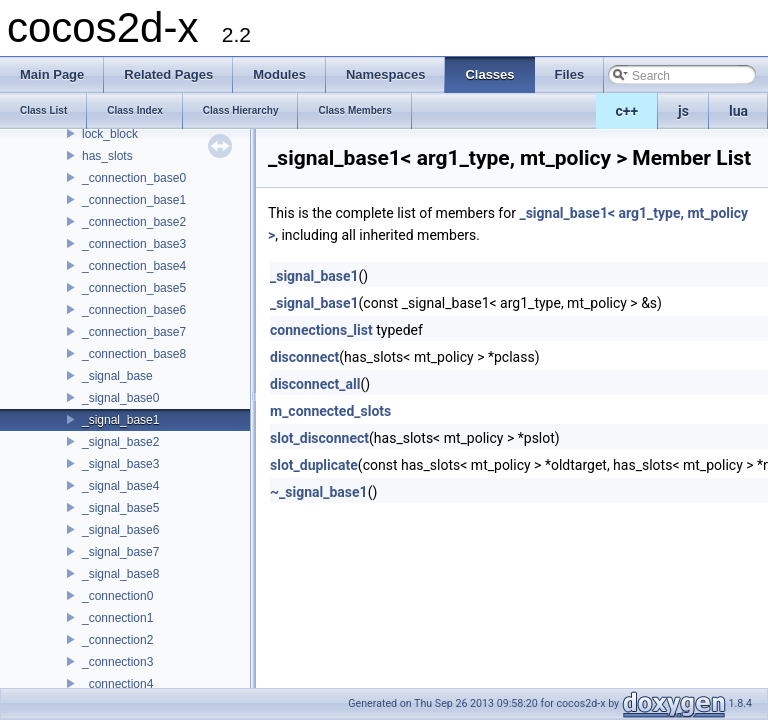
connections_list (321, 330)
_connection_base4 (134, 266)
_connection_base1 (134, 200)
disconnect (304, 357)
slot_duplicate (314, 465)
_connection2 (117, 640)
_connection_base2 (134, 222)
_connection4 (117, 684)
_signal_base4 (120, 486)
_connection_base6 (134, 310)
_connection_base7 (134, 332)
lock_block (110, 134)
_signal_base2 (120, 442)
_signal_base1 (120, 420)
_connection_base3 (134, 244)
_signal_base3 (120, 464)
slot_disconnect (319, 438)
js (683, 111)
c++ (627, 111)
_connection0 (117, 596)
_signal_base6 (120, 530)
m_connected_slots (330, 411)
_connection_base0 (134, 178)
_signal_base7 (120, 552)
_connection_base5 (134, 288)
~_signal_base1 (319, 492)
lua (738, 111)
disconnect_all (315, 384)
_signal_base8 (120, 574)
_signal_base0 (120, 398)
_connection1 (117, 618)
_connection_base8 (134, 354)
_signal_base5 (120, 508)
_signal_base (117, 376)
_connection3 (117, 662)
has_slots (107, 156)
